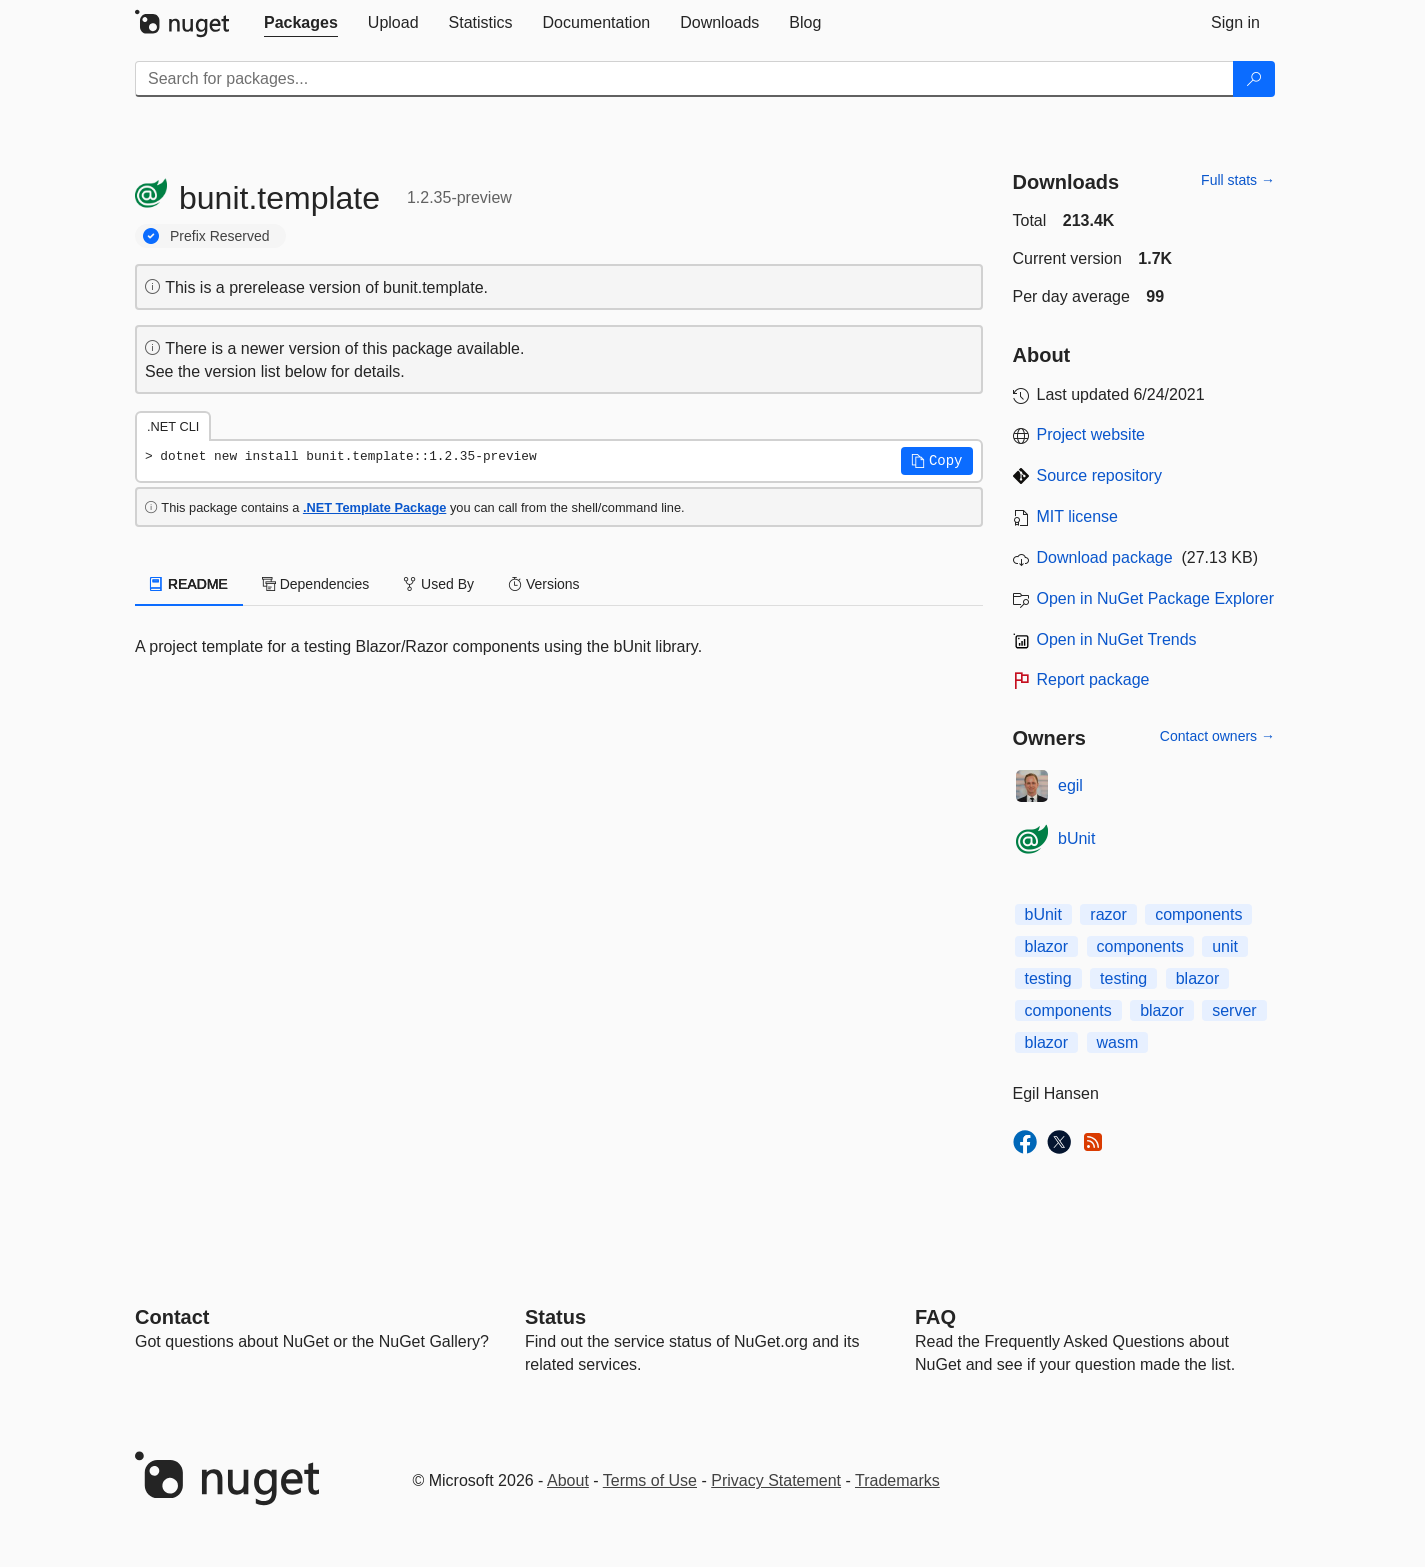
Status (555, 1317)
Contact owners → (1217, 736)
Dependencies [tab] (315, 584)
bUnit (1076, 838)
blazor (1047, 946)
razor (1108, 914)
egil (1070, 785)
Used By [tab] (438, 584)
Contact (172, 1317)
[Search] (1254, 79)
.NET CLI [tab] (173, 426)
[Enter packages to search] (684, 79)
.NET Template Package (374, 507)
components (1198, 914)
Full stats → (1238, 180)
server (1234, 1010)
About (568, 1480)
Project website (1091, 434)
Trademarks (897, 1480)
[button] (937, 461)
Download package (1105, 557)
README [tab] (189, 584)
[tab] (301, 23)
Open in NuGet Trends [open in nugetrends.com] (1117, 639)
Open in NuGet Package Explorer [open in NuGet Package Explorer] (1155, 598)
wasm (1118, 1042)
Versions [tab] (544, 584)
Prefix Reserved (220, 236)
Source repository (1099, 475)
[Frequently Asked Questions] (935, 1317)
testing (1048, 978)
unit (1225, 946)
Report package (1093, 679)
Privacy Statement (776, 1480)
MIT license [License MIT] (1078, 516)
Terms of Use (650, 1480)
